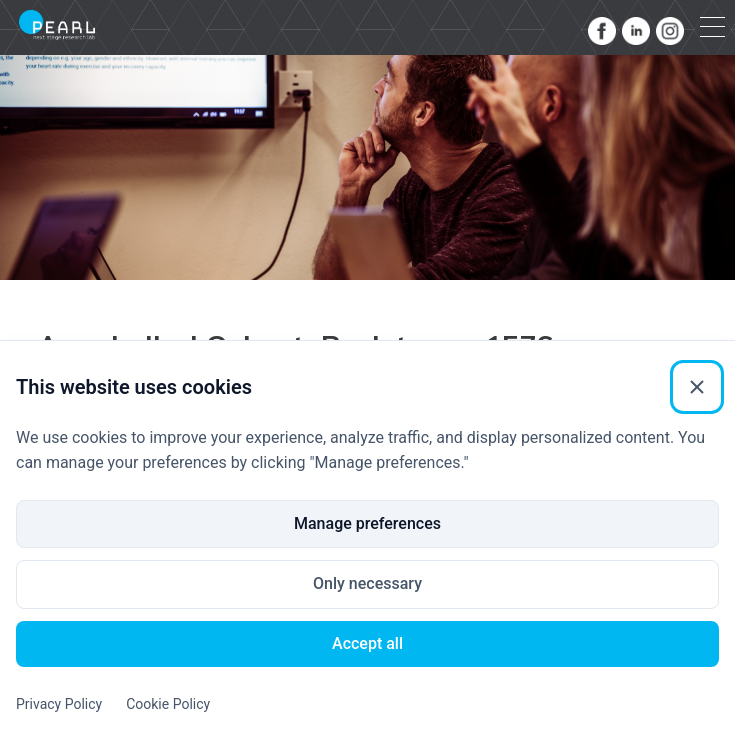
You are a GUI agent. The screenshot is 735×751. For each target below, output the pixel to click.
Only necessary (367, 583)
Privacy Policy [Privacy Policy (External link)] (59, 704)
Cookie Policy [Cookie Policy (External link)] (168, 704)
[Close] (697, 387)
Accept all (367, 643)
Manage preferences (367, 523)
